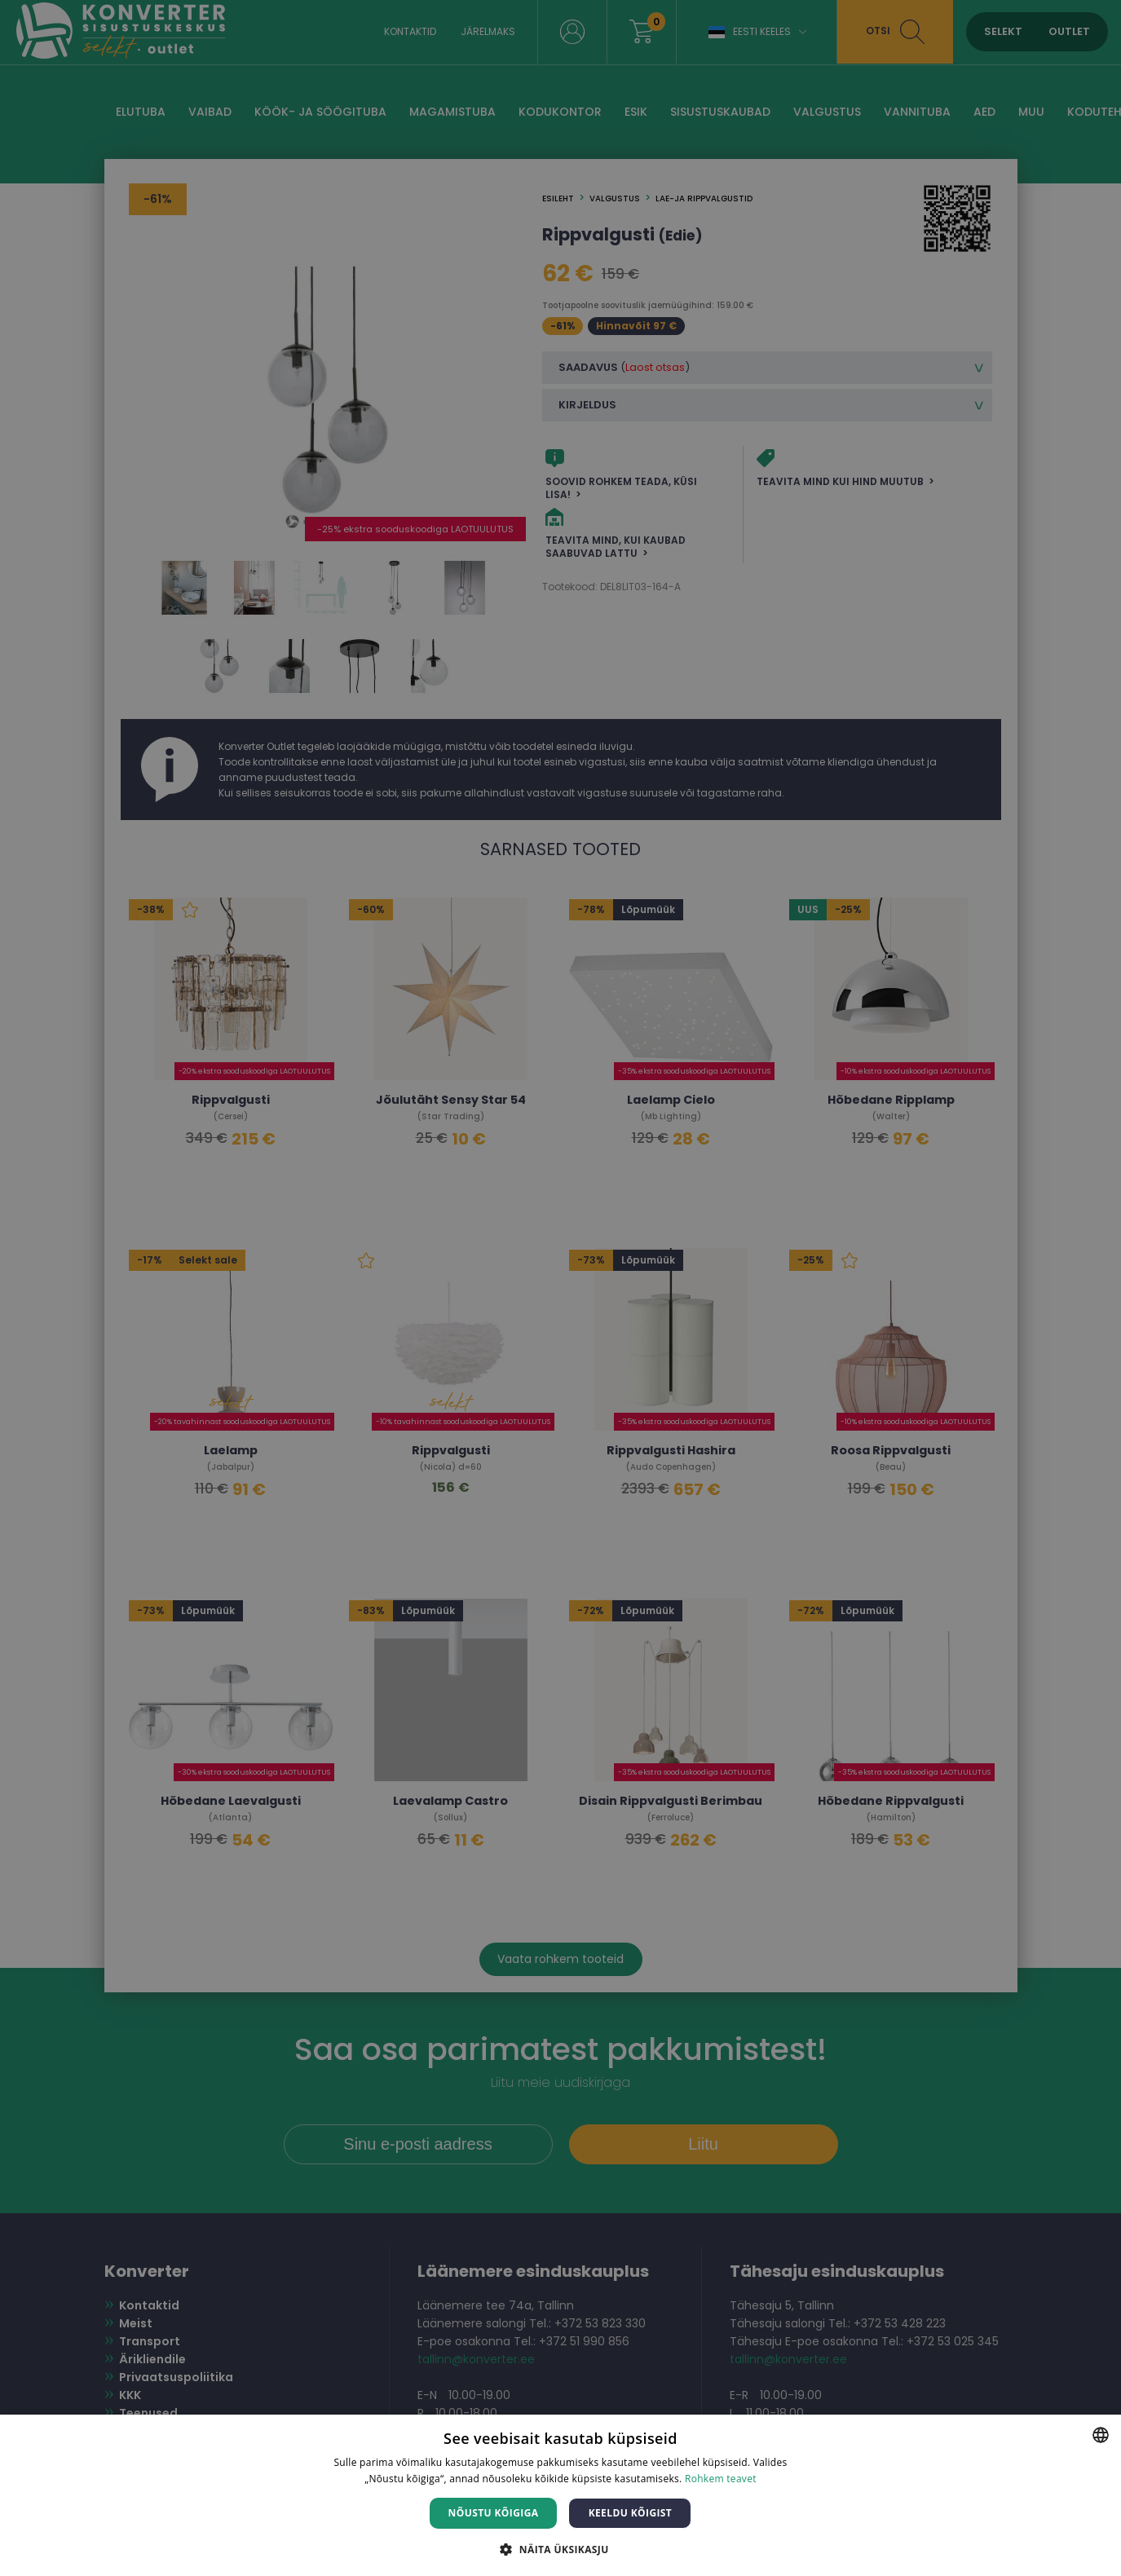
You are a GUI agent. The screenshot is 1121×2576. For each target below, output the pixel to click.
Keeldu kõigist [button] (631, 2513)
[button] (560, 2548)
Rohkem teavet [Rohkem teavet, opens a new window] (721, 2479)
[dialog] (560, 1288)
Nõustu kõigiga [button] (493, 2513)
